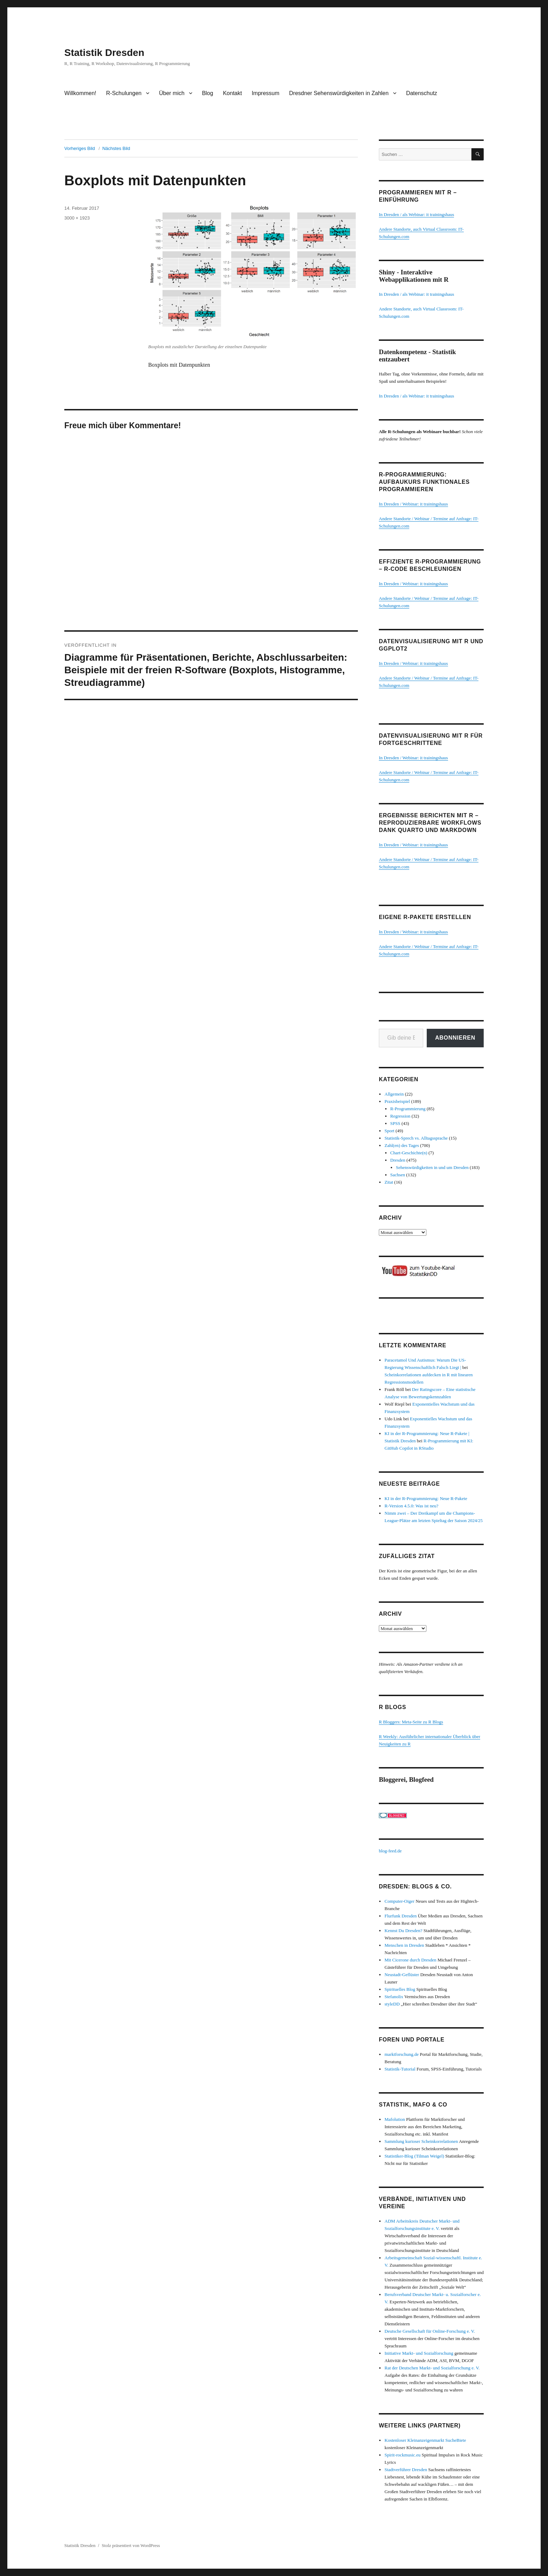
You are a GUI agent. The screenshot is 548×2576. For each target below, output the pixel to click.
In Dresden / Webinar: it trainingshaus (413, 504)
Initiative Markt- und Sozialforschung (418, 2353)
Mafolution (394, 2119)
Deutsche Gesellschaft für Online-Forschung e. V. (429, 2331)
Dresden (397, 1160)
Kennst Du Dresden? (403, 1930)
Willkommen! (80, 93)
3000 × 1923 (77, 218)
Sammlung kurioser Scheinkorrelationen (421, 2141)
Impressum (265, 93)
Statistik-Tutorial (399, 2069)
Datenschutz (421, 93)
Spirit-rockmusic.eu (402, 2454)
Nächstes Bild (116, 148)
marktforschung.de (401, 2054)
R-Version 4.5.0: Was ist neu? (411, 1505)
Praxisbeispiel (397, 1101)
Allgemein (394, 1094)
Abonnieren (455, 1038)
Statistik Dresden (104, 52)
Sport (389, 1130)
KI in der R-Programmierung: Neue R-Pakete (425, 1498)
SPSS (395, 1123)
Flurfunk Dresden (400, 1915)
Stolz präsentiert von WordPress (131, 2545)
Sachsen (397, 1174)
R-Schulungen (124, 93)
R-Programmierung (408, 1108)
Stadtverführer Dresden (405, 2469)
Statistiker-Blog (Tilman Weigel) (414, 2156)
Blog (207, 93)
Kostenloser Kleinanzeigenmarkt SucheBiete (425, 2440)
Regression (400, 1116)
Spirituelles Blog (399, 1989)
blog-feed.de (390, 1850)
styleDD (391, 2004)
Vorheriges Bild (79, 148)
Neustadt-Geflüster (401, 1974)
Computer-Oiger (399, 1901)
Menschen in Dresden (404, 1945)
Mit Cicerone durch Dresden (410, 1960)
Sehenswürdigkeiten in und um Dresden (432, 1167)
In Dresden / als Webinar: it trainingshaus (416, 214)
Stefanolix (393, 1996)
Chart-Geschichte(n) (408, 1152)
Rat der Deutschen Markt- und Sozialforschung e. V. (432, 2367)
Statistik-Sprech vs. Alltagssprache (416, 1138)
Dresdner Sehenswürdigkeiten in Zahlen (339, 93)
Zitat (388, 1182)
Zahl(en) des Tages (401, 1145)
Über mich (172, 93)
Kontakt (232, 93)
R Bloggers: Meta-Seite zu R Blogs (411, 1721)
